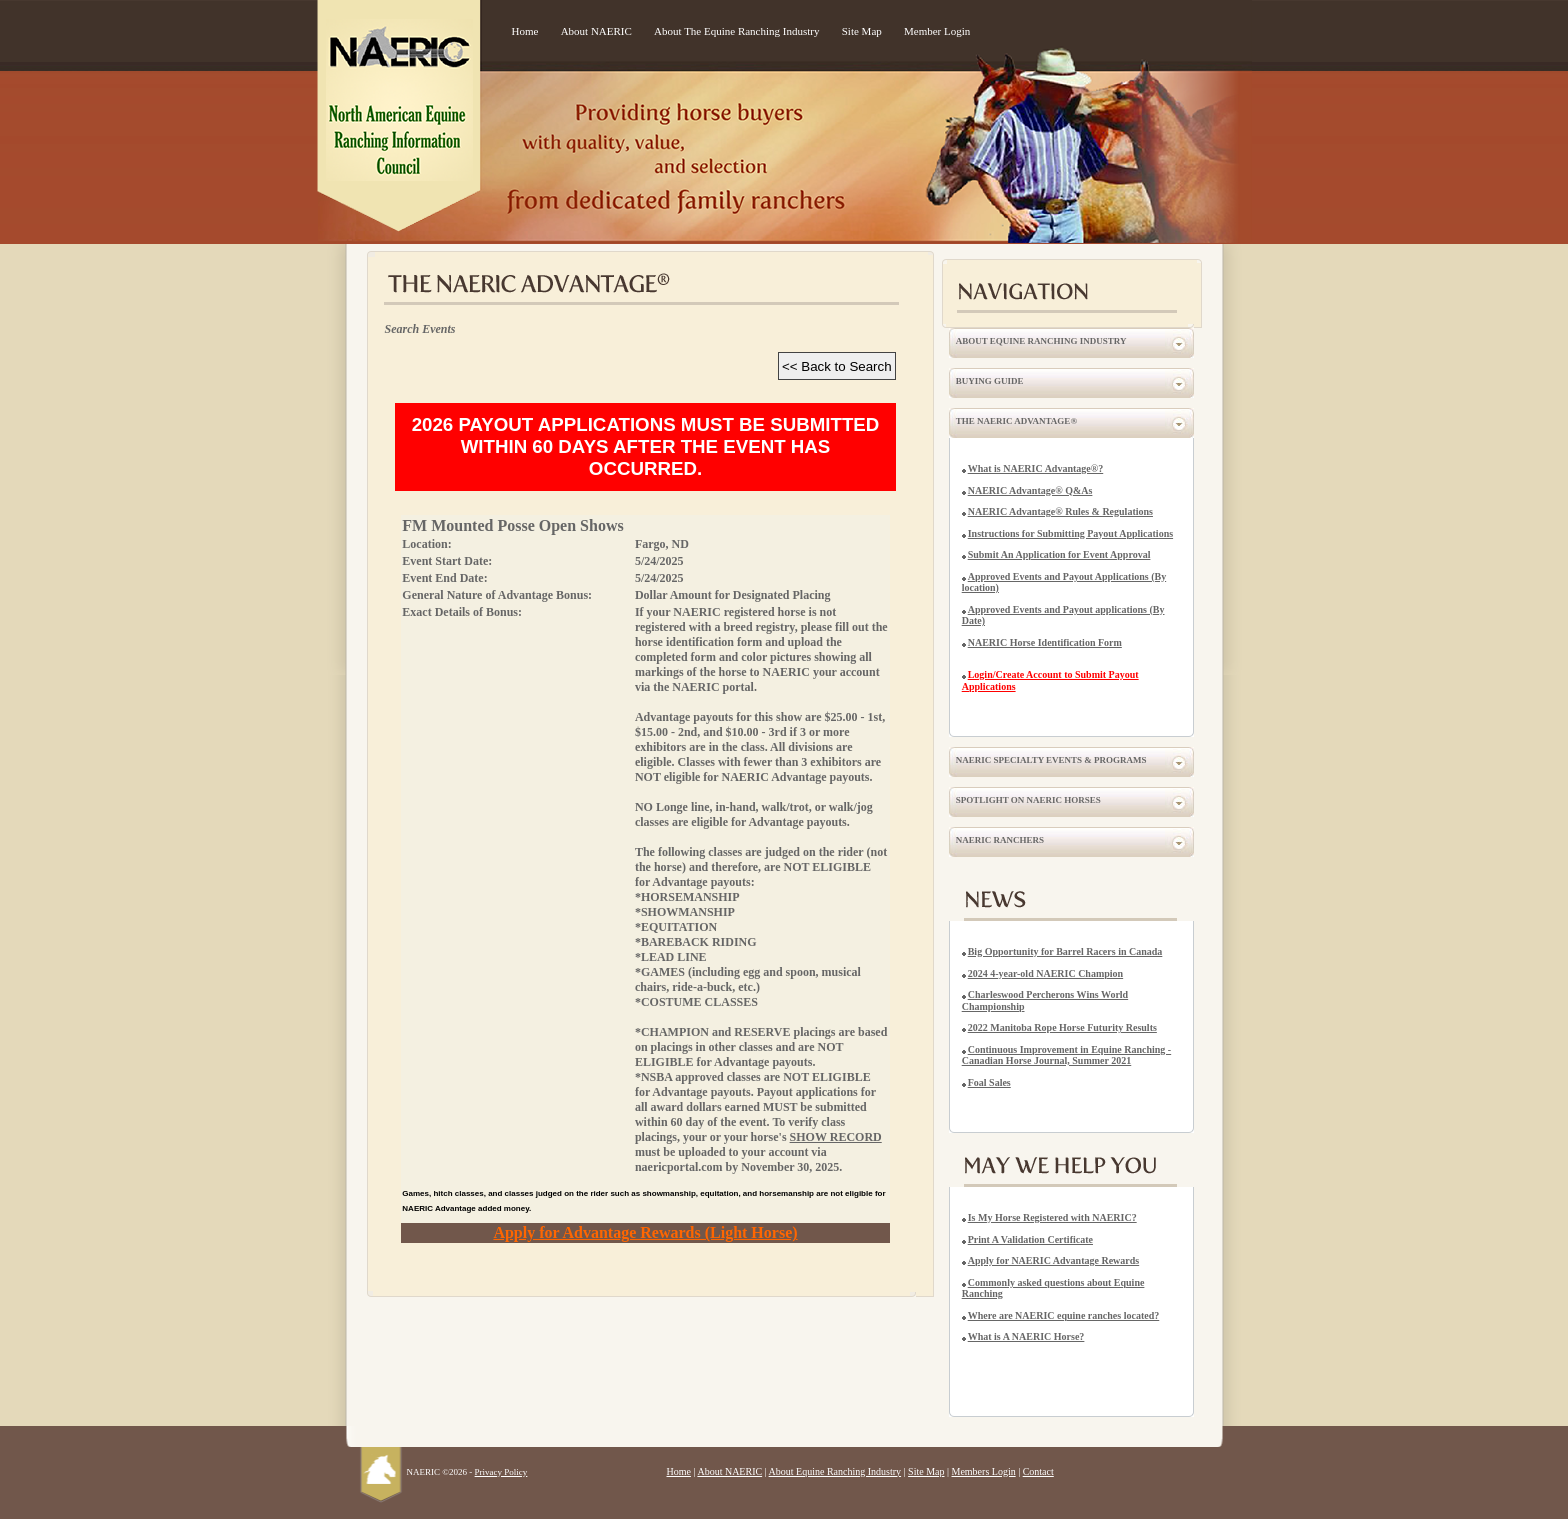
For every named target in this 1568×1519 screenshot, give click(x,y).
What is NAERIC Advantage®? (1036, 468)
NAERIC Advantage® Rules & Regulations (1060, 511)
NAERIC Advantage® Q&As (1030, 490)
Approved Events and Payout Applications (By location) (1064, 582)
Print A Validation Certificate (1030, 1239)
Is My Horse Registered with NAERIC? (1052, 1217)
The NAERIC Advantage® (1016, 421)
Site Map (862, 31)
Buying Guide (990, 381)
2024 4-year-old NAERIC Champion (1045, 973)
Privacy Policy (501, 1472)
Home (525, 31)
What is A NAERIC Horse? (1026, 1336)
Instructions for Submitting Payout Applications (1070, 533)
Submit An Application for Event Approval (1059, 554)
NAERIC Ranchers (1000, 840)
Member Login (937, 31)
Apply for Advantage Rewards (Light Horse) (645, 1232)
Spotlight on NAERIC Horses (1028, 800)
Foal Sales (989, 1082)
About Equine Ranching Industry (1041, 341)
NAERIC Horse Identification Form (1045, 642)
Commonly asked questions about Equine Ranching (1053, 1288)
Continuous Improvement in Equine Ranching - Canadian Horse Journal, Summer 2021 (1066, 1055)
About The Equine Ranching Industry (736, 31)
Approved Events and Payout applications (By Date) (1063, 615)
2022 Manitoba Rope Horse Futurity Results (1062, 1027)
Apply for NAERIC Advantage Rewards (1054, 1260)
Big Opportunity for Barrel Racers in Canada (1065, 951)
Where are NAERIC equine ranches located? (1064, 1315)
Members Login (984, 1471)
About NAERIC (596, 31)
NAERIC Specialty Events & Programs (1051, 760)
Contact (1038, 1471)
